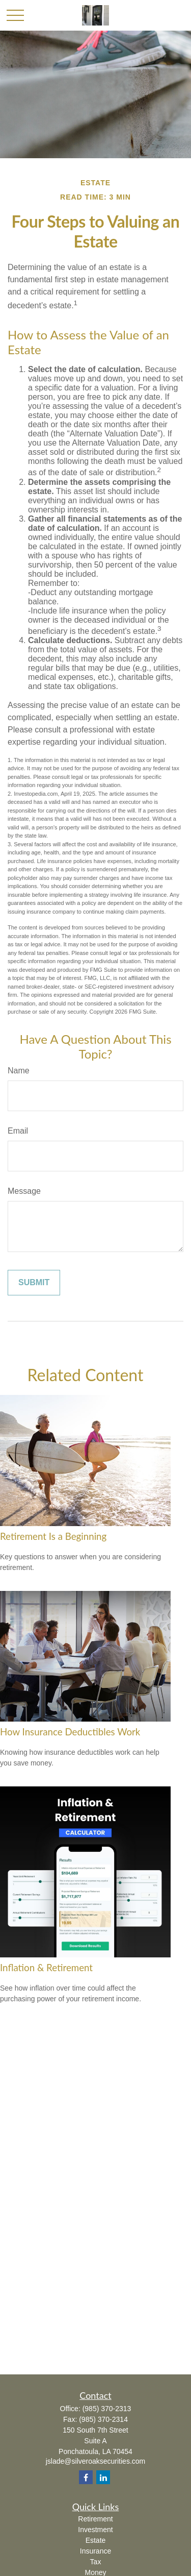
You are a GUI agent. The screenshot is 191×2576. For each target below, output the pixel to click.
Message (24, 1191)
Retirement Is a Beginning (53, 1536)
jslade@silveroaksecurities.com (96, 2461)
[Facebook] (86, 2477)
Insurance (95, 2551)
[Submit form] (34, 1282)
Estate (96, 2540)
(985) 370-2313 (107, 2409)
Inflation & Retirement (46, 1967)
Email (18, 1130)
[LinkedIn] (103, 2477)
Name (19, 1070)
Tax (95, 2562)
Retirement (95, 2519)
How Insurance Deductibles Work (70, 1731)
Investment (95, 2529)
